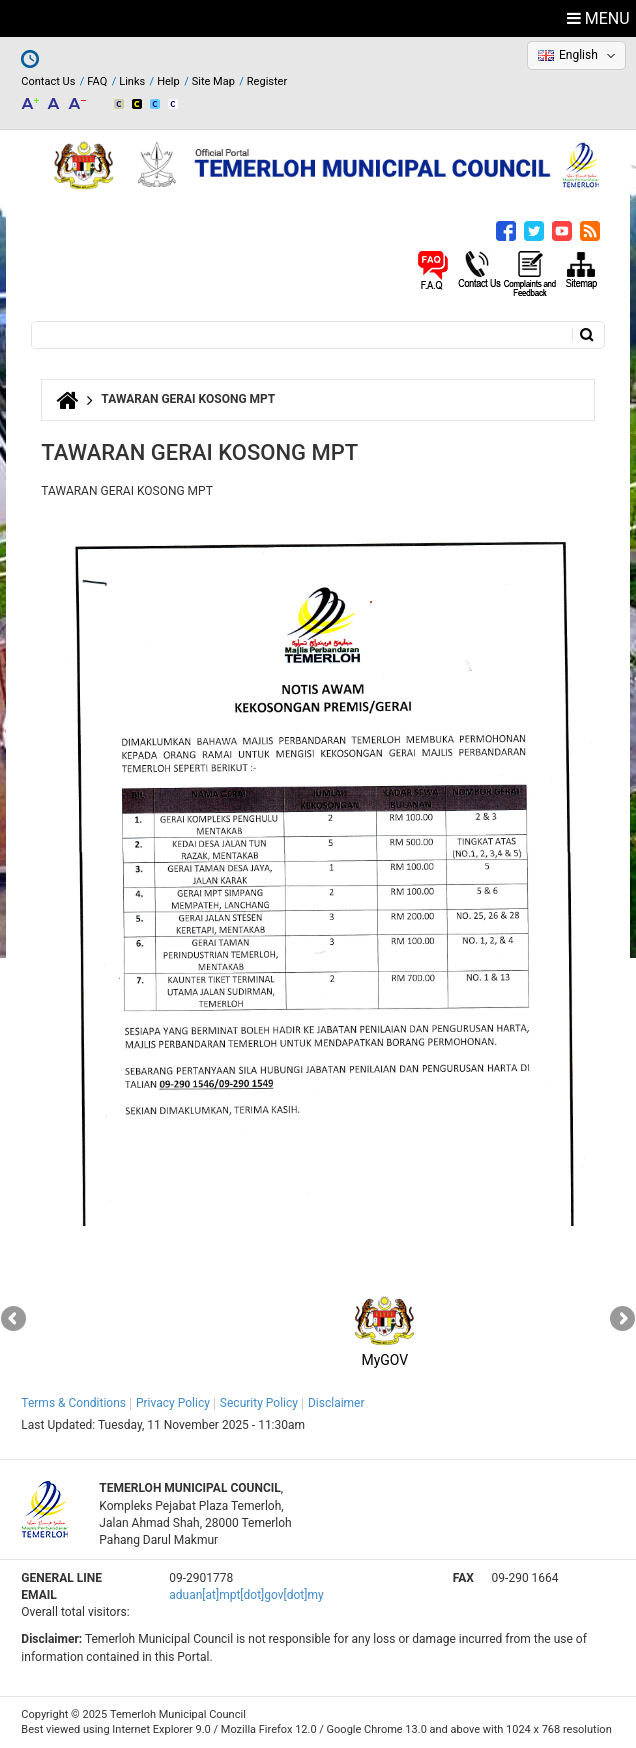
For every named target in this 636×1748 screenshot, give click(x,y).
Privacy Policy (173, 1403)
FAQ (97, 81)
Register (267, 81)
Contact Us (48, 81)
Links (132, 81)
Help (168, 81)
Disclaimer (336, 1403)
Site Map (213, 81)
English (578, 55)
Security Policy (259, 1403)
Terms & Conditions (73, 1403)
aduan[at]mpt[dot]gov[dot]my (246, 1595)
